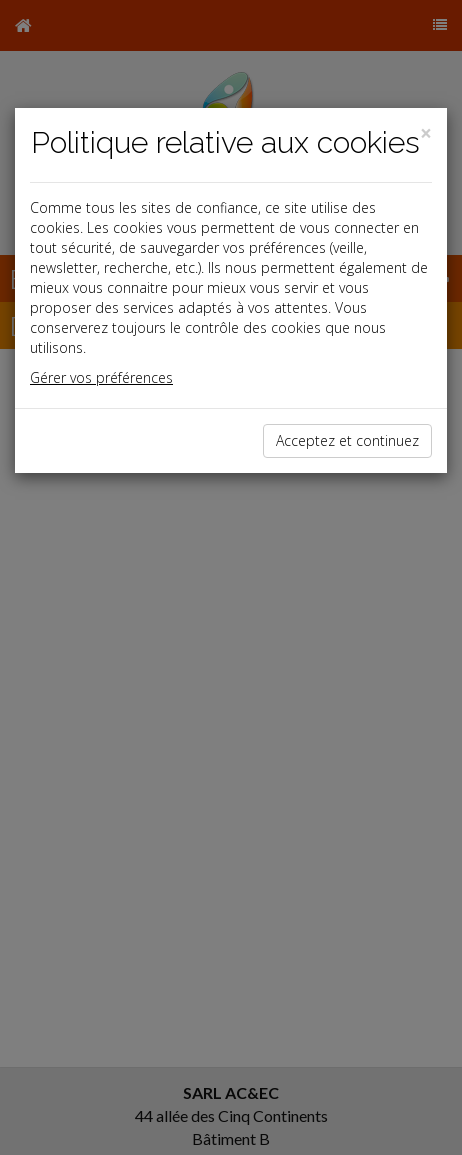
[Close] (426, 133)
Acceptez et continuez (347, 440)
